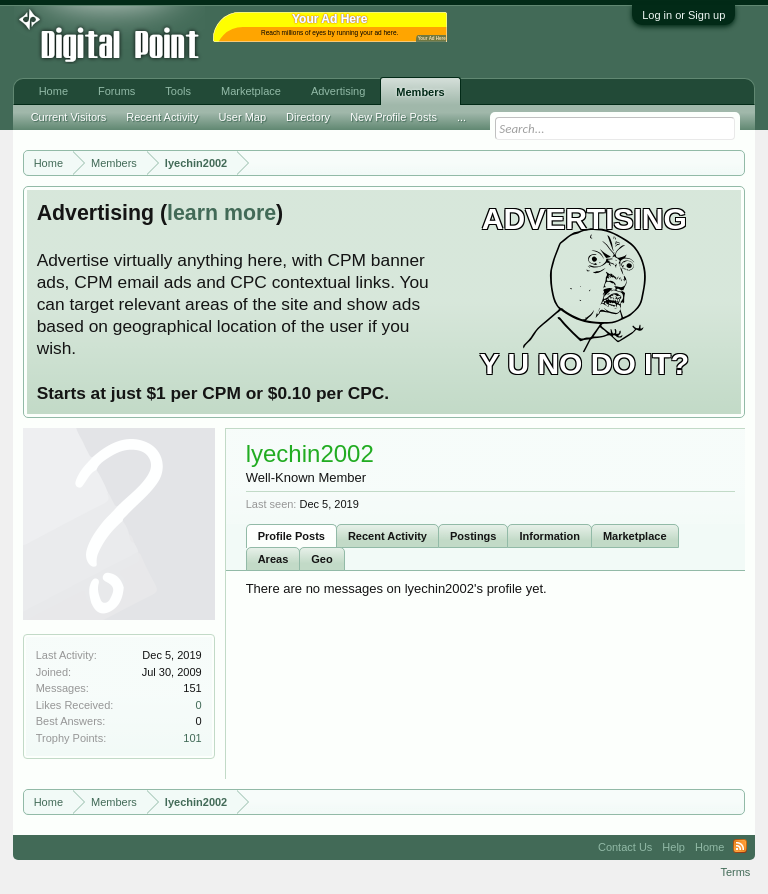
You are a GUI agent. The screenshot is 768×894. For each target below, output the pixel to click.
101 (192, 738)
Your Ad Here (432, 38)
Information (549, 536)
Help (673, 847)
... (461, 117)
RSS (740, 847)
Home (53, 91)
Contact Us (625, 847)
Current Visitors (69, 117)
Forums (116, 91)
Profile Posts (291, 536)
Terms (735, 872)
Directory (308, 117)
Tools (178, 91)
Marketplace (635, 536)
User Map (242, 117)
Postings (473, 536)
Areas (273, 559)
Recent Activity (387, 536)
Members (420, 92)
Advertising (338, 91)
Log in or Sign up (683, 15)
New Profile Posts (393, 117)
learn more (221, 213)
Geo (321, 559)
